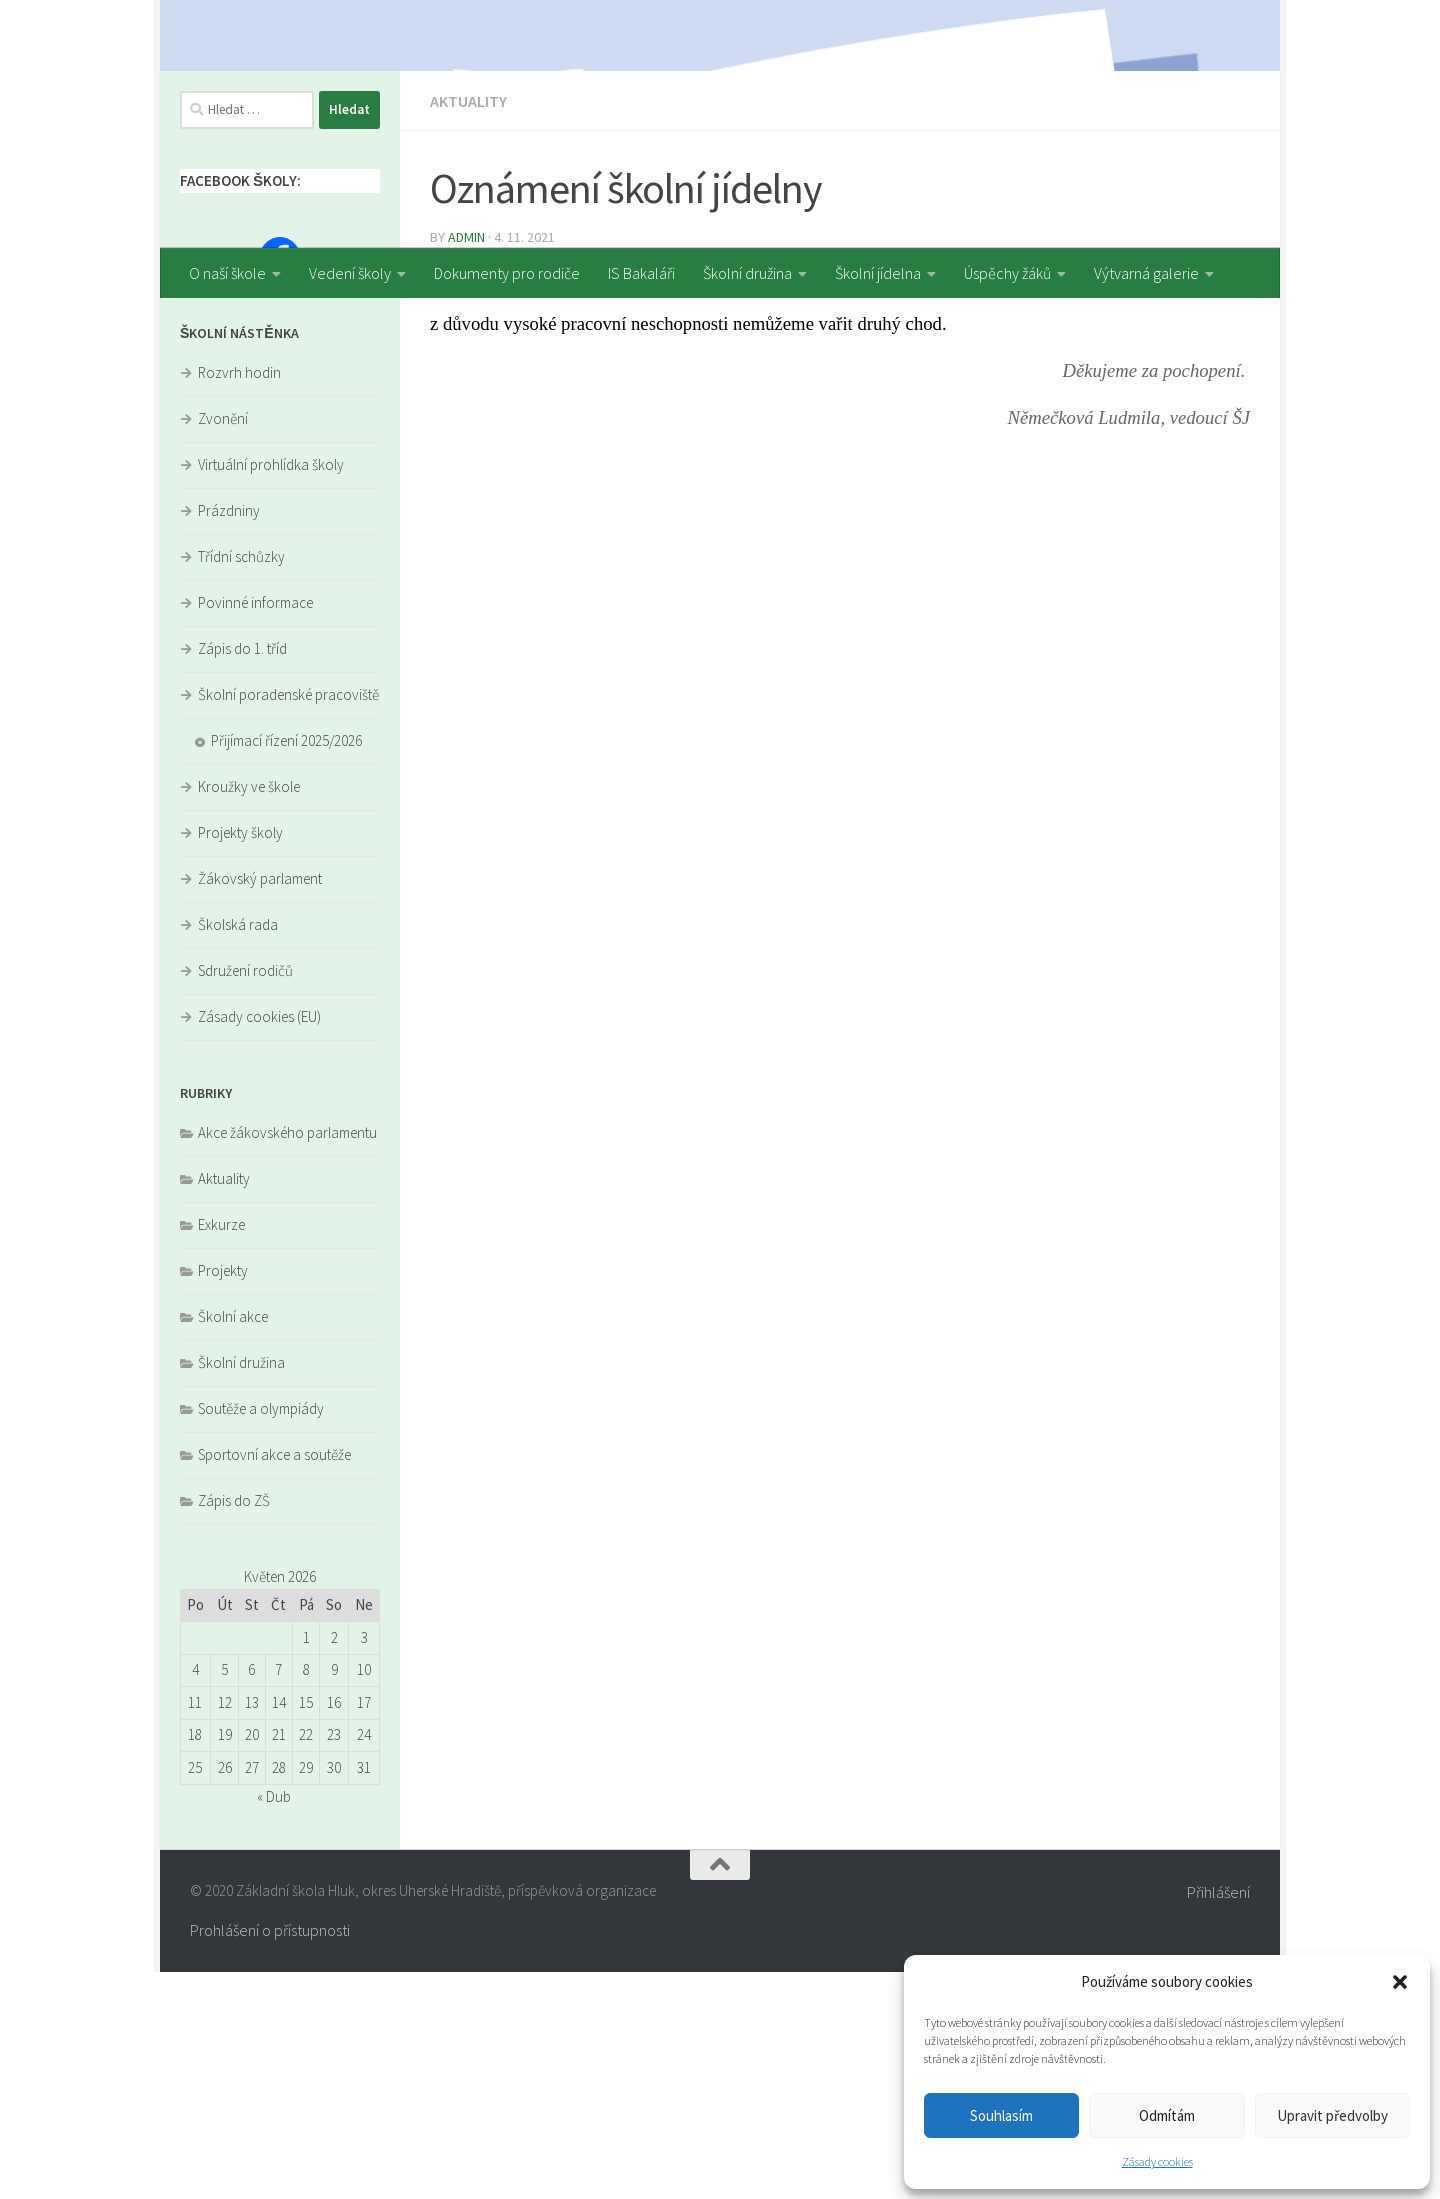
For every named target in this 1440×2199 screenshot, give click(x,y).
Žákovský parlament (260, 1105)
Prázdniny (229, 737)
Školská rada (238, 1151)
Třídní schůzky (241, 783)
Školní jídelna (878, 273)
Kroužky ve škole (249, 1013)
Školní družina (747, 273)
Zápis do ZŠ (234, 1727)
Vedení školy (350, 273)
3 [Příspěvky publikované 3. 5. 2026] (364, 1864)
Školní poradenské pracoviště (288, 921)
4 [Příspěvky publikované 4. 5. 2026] (195, 1896)
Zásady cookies (1157, 2161)
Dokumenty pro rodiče (507, 273)
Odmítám (1167, 2115)
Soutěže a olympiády (261, 1635)
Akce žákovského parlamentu (287, 1359)
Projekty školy (240, 1059)
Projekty (223, 1497)
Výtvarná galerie (1146, 273)
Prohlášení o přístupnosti (270, 2157)
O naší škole (227, 273)
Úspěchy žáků (1007, 273)
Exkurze (221, 1451)
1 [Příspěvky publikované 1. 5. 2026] (306, 1864)
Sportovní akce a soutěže (274, 1681)
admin (466, 464)
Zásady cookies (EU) (259, 1243)
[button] (1400, 1982)
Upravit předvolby (1332, 2115)
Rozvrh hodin (239, 599)
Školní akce (233, 1543)
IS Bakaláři (641, 273)
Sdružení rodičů (245, 1197)
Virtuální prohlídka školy (271, 691)
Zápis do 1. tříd (242, 875)
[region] (720, 124)
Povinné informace (255, 829)
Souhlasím (1001, 2115)
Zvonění (223, 645)
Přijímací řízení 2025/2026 (286, 967)
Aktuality (468, 328)
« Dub (274, 2023)
